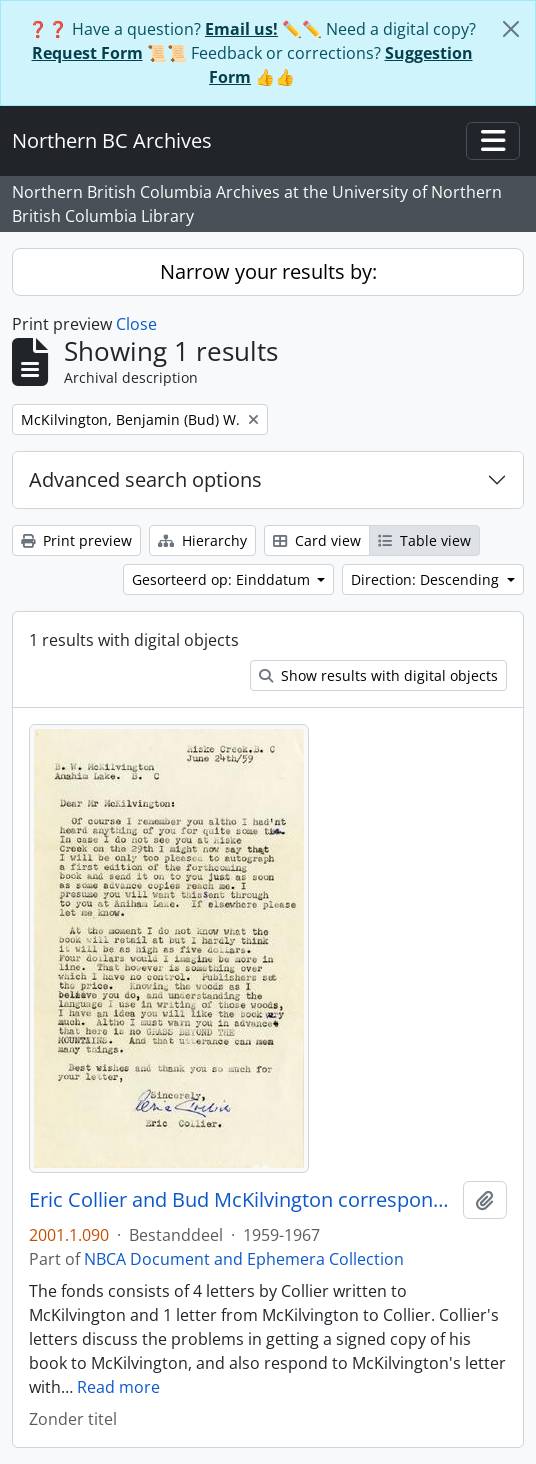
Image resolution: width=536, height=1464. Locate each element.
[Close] (511, 29)
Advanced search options (145, 479)
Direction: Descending (427, 579)
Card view (317, 540)
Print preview (76, 540)
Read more (118, 1387)
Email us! (241, 29)
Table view (424, 540)
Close (136, 324)
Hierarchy (202, 540)
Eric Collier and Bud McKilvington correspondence (242, 1200)
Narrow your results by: (268, 271)
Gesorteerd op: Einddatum (223, 579)
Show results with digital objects (378, 675)
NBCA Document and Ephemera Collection (244, 1259)
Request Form (87, 53)
